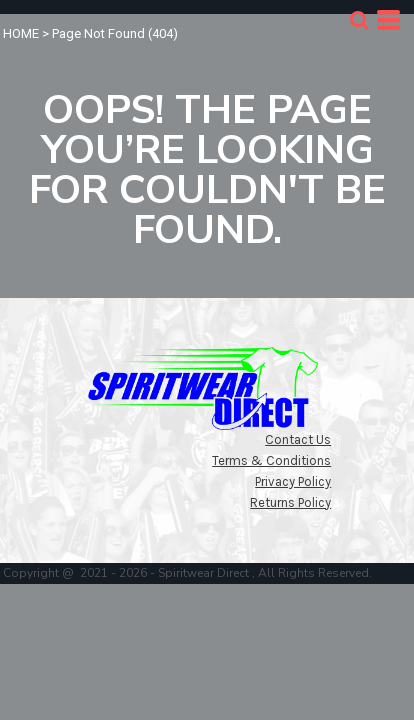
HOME (21, 33)
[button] (359, 20)
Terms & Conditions (271, 460)
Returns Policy (290, 502)
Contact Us (298, 439)
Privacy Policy (293, 481)
